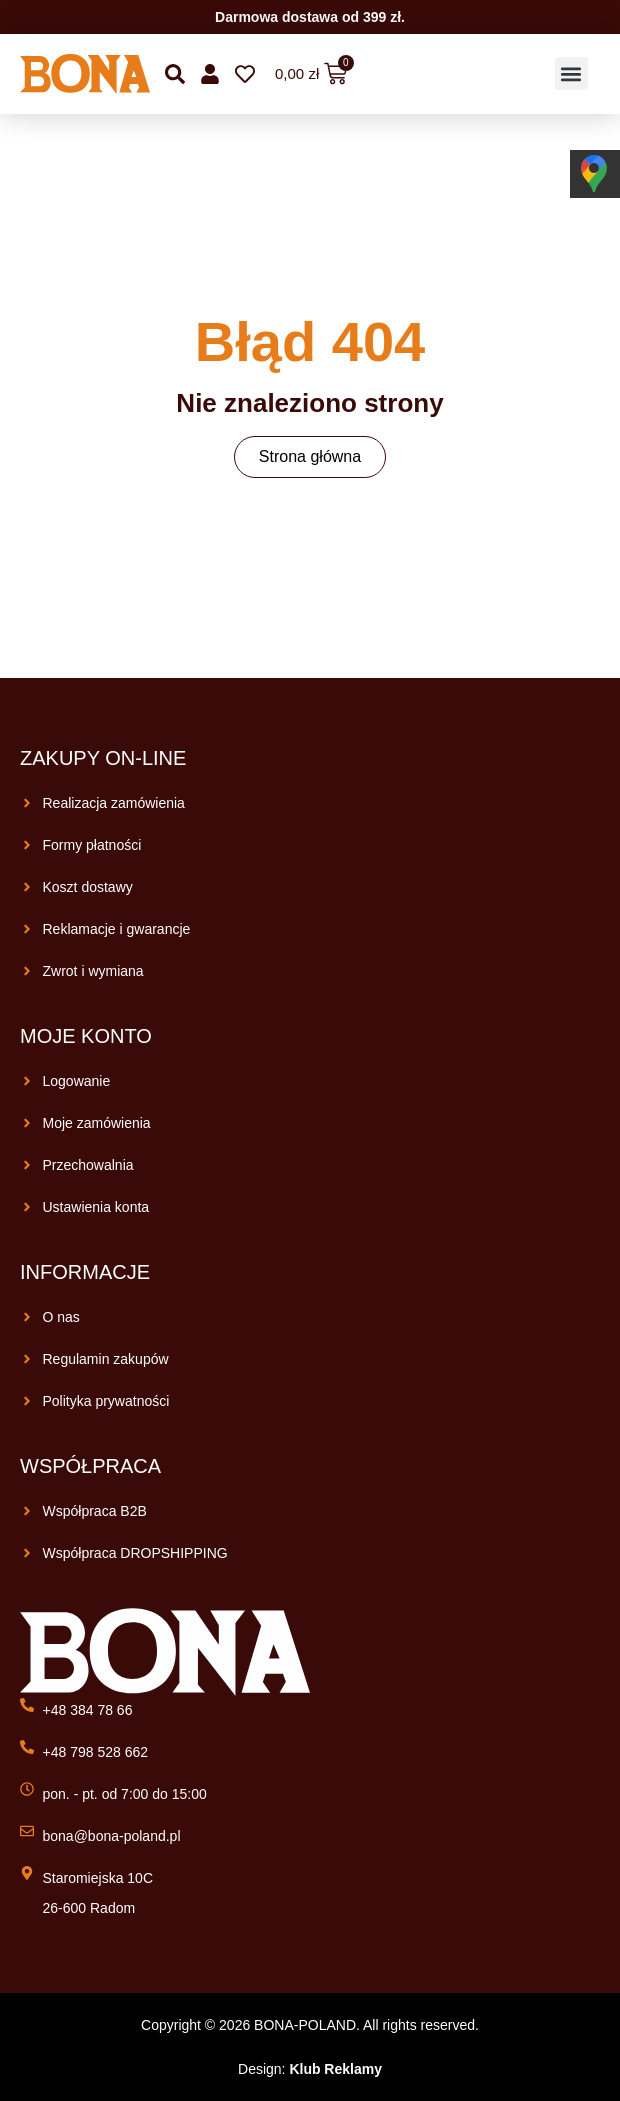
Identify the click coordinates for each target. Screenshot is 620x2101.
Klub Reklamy (335, 2069)
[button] (571, 73)
